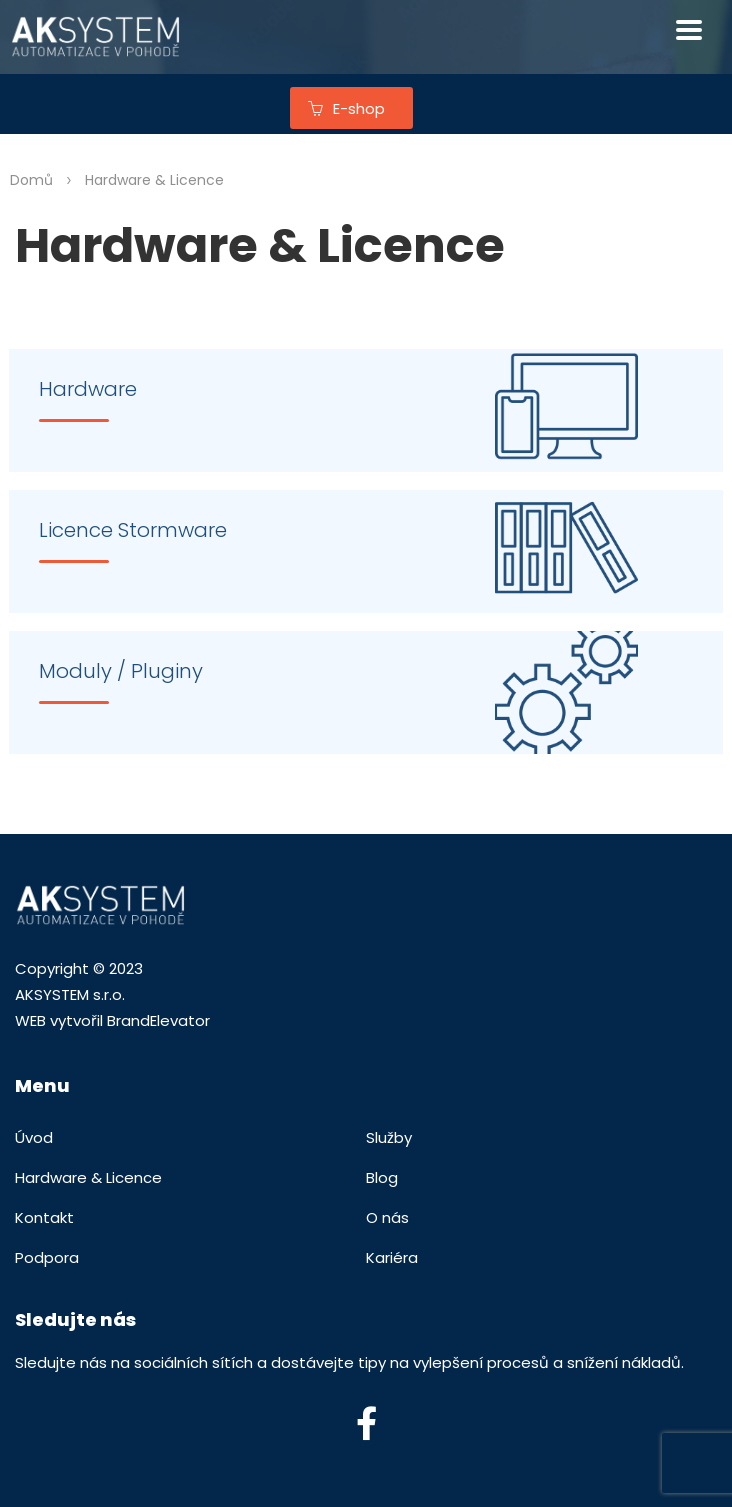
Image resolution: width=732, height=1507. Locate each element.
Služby (389, 1137)
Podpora (47, 1257)
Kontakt (44, 1217)
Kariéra (392, 1257)
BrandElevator (158, 1020)
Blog (382, 1177)
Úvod (34, 1137)
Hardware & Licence (88, 1177)
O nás (387, 1217)
